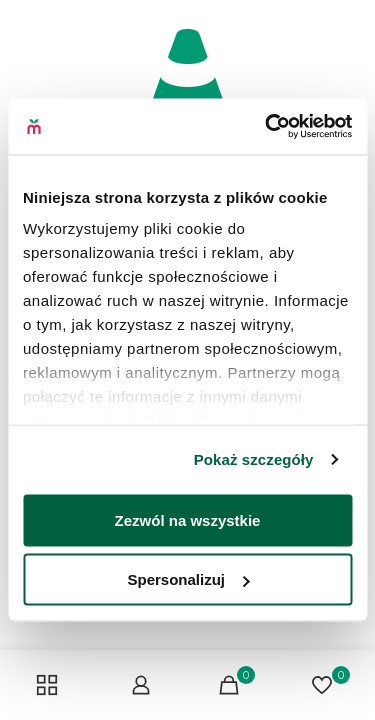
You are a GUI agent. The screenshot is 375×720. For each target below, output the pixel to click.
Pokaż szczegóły (254, 459)
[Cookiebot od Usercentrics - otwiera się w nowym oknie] (267, 127)
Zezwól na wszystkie (188, 519)
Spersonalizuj (188, 579)
